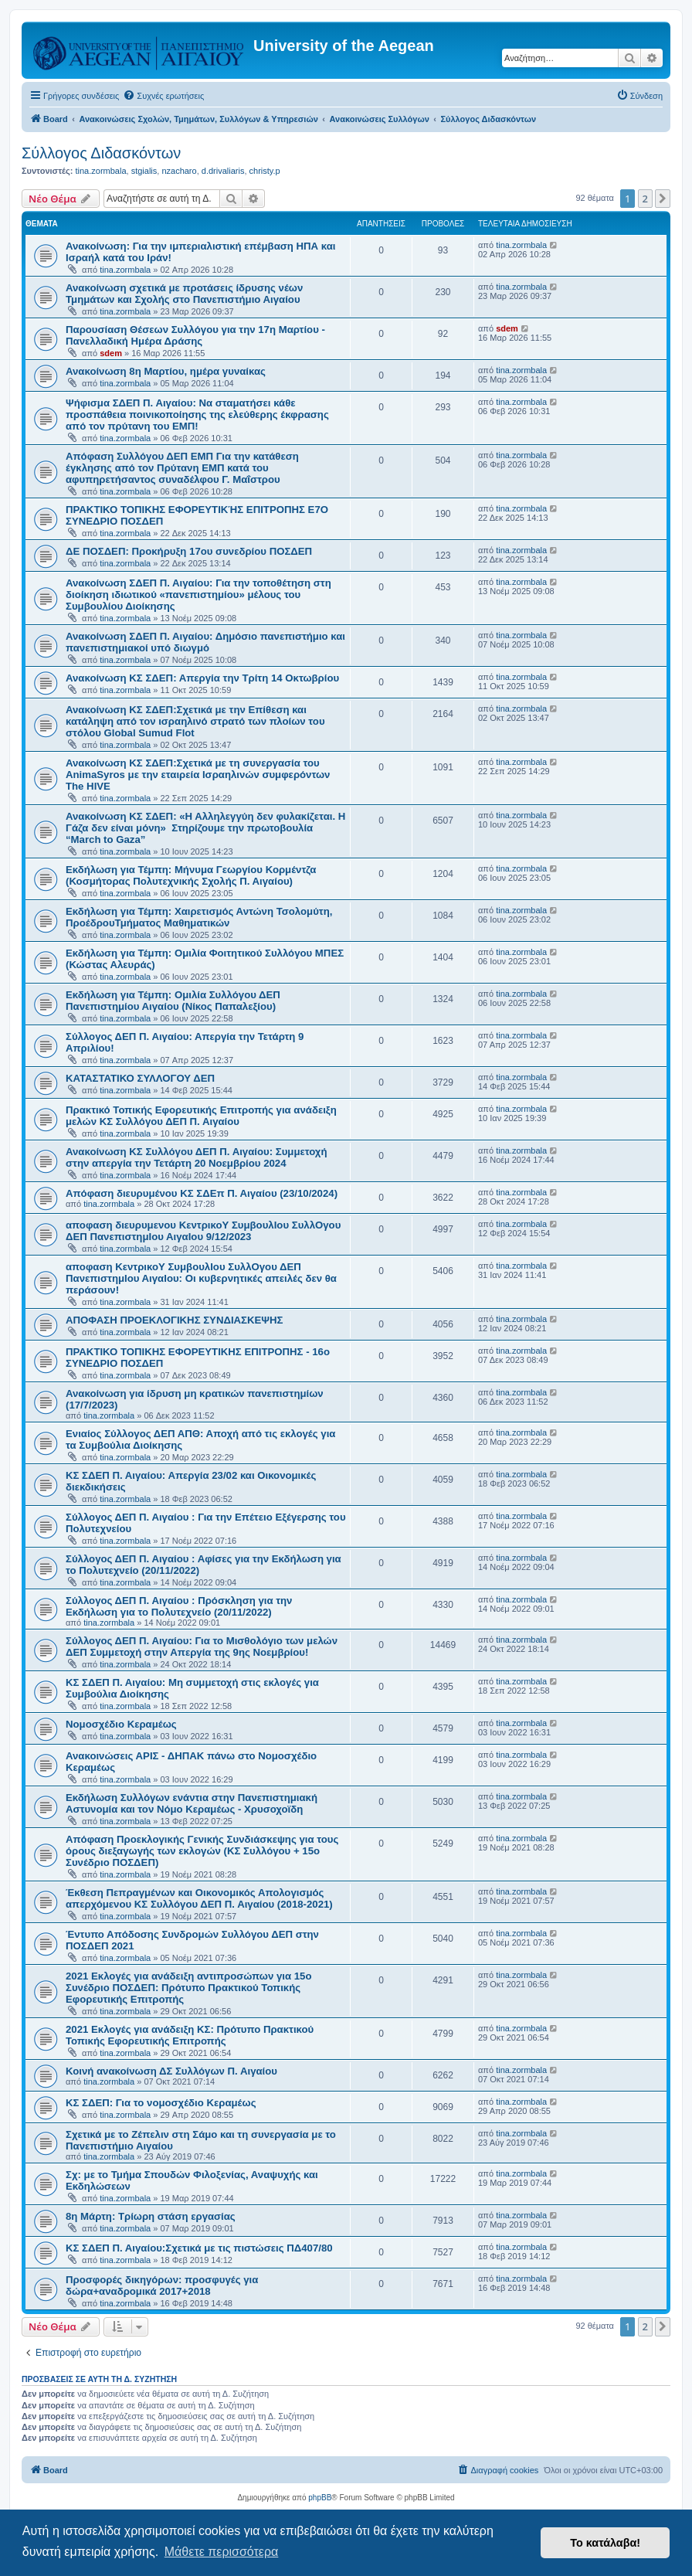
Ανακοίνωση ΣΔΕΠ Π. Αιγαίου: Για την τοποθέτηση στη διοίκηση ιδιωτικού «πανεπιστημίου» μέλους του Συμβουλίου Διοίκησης (198, 594)
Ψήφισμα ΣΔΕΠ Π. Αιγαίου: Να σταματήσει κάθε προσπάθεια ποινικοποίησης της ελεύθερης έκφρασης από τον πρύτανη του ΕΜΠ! (197, 414)
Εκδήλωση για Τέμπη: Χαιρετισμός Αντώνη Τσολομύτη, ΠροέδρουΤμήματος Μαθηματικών (199, 917)
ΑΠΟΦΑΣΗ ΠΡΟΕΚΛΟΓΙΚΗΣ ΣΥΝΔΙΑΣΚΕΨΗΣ (174, 1320)
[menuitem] (163, 96)
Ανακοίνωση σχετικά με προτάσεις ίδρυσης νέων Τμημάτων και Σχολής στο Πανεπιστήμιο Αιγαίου (184, 293)
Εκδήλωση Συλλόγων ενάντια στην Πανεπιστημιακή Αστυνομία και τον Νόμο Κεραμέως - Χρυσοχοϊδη (191, 1803)
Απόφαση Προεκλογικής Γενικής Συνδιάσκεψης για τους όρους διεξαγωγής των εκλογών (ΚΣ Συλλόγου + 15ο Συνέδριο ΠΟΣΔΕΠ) (202, 1850)
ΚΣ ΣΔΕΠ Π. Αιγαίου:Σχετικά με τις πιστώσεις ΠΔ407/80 (199, 2248)
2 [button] (645, 199)
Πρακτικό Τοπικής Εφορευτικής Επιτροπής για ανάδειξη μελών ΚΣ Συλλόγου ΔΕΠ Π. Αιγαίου (201, 1115)
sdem (111, 353)
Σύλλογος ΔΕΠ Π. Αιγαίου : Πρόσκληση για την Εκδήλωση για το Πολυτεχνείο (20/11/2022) (179, 1606)
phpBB (319, 2497)
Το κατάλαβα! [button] (605, 2543)
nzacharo (178, 170)
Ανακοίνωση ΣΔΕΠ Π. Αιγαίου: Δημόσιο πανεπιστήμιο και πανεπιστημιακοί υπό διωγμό (205, 642)
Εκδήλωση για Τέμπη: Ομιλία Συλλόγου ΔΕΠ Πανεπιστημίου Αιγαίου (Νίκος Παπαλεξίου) (173, 1000)
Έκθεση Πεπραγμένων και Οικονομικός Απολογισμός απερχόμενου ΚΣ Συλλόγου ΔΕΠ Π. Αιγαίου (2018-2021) (199, 1898)
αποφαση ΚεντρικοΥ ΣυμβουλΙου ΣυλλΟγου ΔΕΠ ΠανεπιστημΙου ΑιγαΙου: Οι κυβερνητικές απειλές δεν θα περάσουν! (201, 1278)
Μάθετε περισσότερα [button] (222, 2551)
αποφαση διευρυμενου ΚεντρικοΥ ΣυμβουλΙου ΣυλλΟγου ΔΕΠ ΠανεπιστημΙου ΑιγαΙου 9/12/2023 (203, 1230)
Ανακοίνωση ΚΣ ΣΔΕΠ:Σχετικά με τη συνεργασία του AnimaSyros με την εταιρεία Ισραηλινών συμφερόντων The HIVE (198, 774)
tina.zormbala (100, 170)
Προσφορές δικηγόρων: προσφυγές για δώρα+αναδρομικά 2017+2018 (162, 2285)
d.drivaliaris (223, 170)
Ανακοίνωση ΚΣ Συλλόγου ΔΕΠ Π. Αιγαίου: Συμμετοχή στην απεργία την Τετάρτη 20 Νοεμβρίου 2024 (196, 1157)
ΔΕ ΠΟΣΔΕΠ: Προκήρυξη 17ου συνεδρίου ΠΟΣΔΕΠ (189, 551)
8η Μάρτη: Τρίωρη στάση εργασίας (151, 2216)
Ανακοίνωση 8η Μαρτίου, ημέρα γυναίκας (166, 371)
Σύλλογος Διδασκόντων (101, 152)
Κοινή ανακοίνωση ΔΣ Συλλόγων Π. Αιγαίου (171, 2071)
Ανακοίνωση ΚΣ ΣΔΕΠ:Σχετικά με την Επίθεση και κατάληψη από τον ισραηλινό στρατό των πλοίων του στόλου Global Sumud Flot (195, 721)
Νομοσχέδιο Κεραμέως (121, 1724)
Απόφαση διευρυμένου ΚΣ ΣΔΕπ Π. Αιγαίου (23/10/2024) (202, 1193)
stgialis (144, 170)
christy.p (264, 170)
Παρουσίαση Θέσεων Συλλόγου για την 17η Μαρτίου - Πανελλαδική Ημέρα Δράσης (195, 335)
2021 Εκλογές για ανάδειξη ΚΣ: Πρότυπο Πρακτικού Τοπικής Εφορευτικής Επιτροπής (190, 2035)
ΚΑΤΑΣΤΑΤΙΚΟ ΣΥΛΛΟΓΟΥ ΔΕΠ (140, 1078)
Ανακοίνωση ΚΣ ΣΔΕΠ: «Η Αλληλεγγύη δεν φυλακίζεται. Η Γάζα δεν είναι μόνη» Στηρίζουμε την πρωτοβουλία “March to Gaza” (205, 828)
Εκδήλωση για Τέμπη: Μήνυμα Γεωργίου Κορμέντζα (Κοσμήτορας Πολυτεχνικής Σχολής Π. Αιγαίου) (191, 875)
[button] (662, 198)
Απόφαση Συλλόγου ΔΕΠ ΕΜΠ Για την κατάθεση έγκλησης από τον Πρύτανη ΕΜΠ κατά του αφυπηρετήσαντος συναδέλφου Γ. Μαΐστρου (182, 467)
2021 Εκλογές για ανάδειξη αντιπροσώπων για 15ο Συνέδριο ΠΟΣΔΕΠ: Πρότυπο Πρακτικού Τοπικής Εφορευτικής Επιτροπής (188, 1987)
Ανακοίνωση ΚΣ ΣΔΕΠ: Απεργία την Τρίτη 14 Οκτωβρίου (202, 678)
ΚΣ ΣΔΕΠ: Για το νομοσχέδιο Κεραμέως (161, 2103)
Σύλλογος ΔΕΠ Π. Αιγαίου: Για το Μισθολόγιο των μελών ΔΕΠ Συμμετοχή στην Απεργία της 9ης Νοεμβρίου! (202, 1646)
